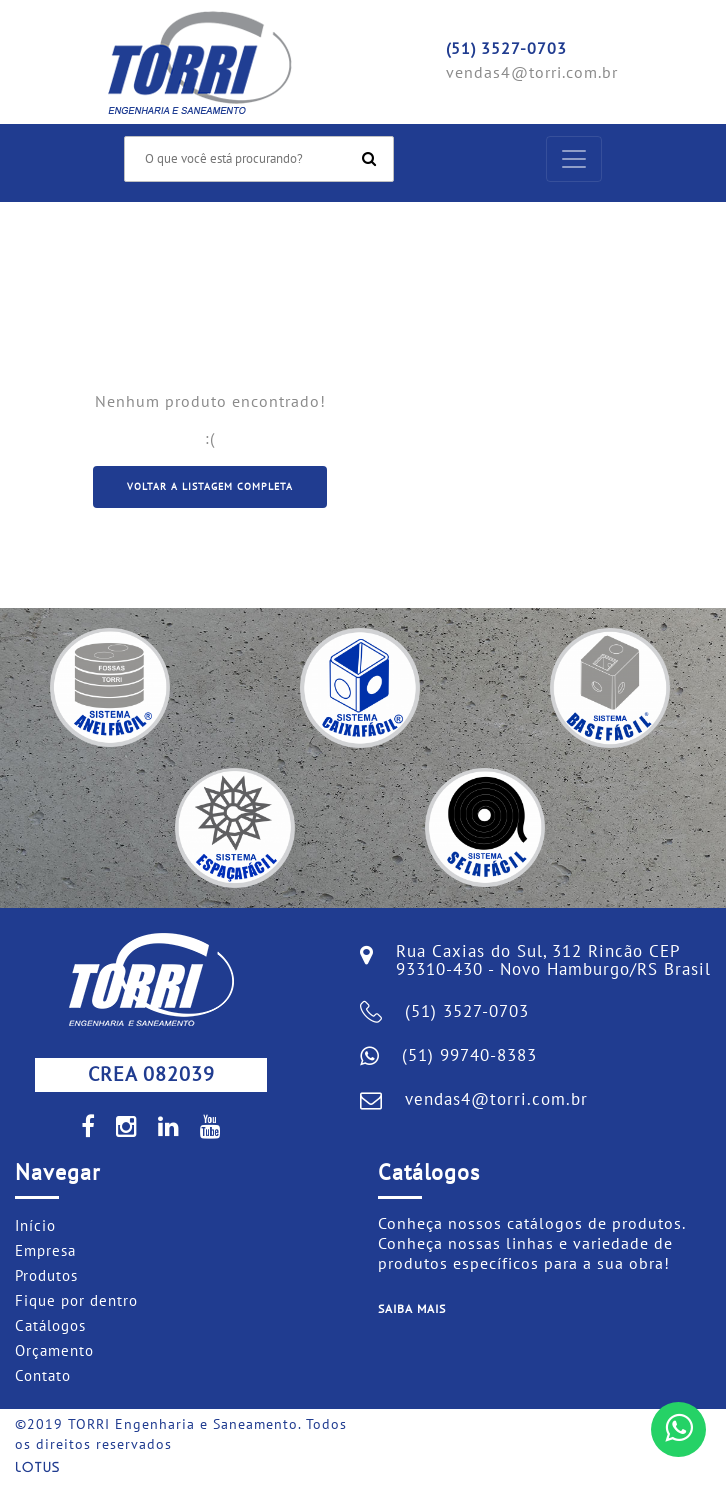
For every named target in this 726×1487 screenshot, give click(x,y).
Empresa (45, 1251)
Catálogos (50, 1326)
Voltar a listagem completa (210, 487)
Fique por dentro (76, 1301)
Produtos (46, 1276)
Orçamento (54, 1351)
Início (35, 1226)
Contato (43, 1376)
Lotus (37, 1468)
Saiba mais (412, 1309)
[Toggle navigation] (574, 159)
